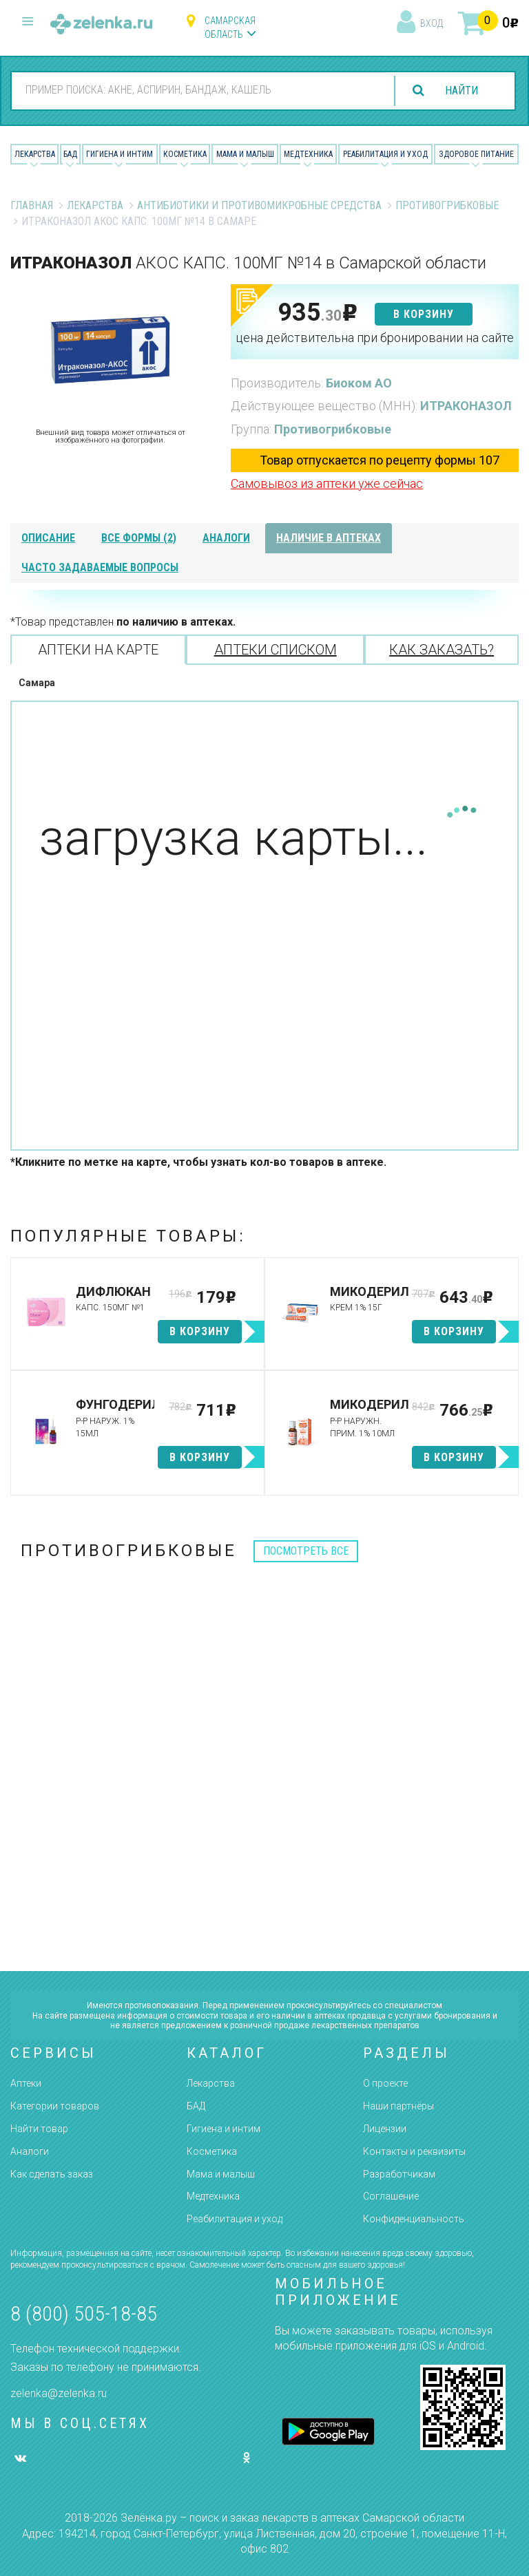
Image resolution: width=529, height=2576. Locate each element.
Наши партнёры (398, 2105)
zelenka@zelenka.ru (58, 2393)
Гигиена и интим (223, 2128)
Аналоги (29, 2151)
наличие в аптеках (328, 537)
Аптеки (25, 2083)
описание (48, 537)
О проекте (385, 2083)
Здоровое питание (476, 154)
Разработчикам (399, 2174)
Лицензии (384, 2128)
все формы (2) (138, 537)
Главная (31, 205)
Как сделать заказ (51, 2174)
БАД (70, 154)
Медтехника (308, 154)
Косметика (185, 154)
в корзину (423, 314)
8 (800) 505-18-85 (83, 2313)
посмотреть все (306, 1550)
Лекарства (34, 154)
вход (431, 23)
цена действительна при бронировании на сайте (375, 337)
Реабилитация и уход (385, 154)
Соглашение (391, 2196)
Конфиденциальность (413, 2218)
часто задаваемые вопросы (99, 567)
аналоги (226, 537)
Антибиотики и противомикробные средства (259, 205)
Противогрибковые (447, 205)
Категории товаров (54, 2105)
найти (461, 90)
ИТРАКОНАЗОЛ (466, 405)
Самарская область (230, 27)
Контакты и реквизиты (414, 2151)
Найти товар (39, 2128)
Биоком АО (359, 383)
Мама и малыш (245, 154)
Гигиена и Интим (119, 154)
